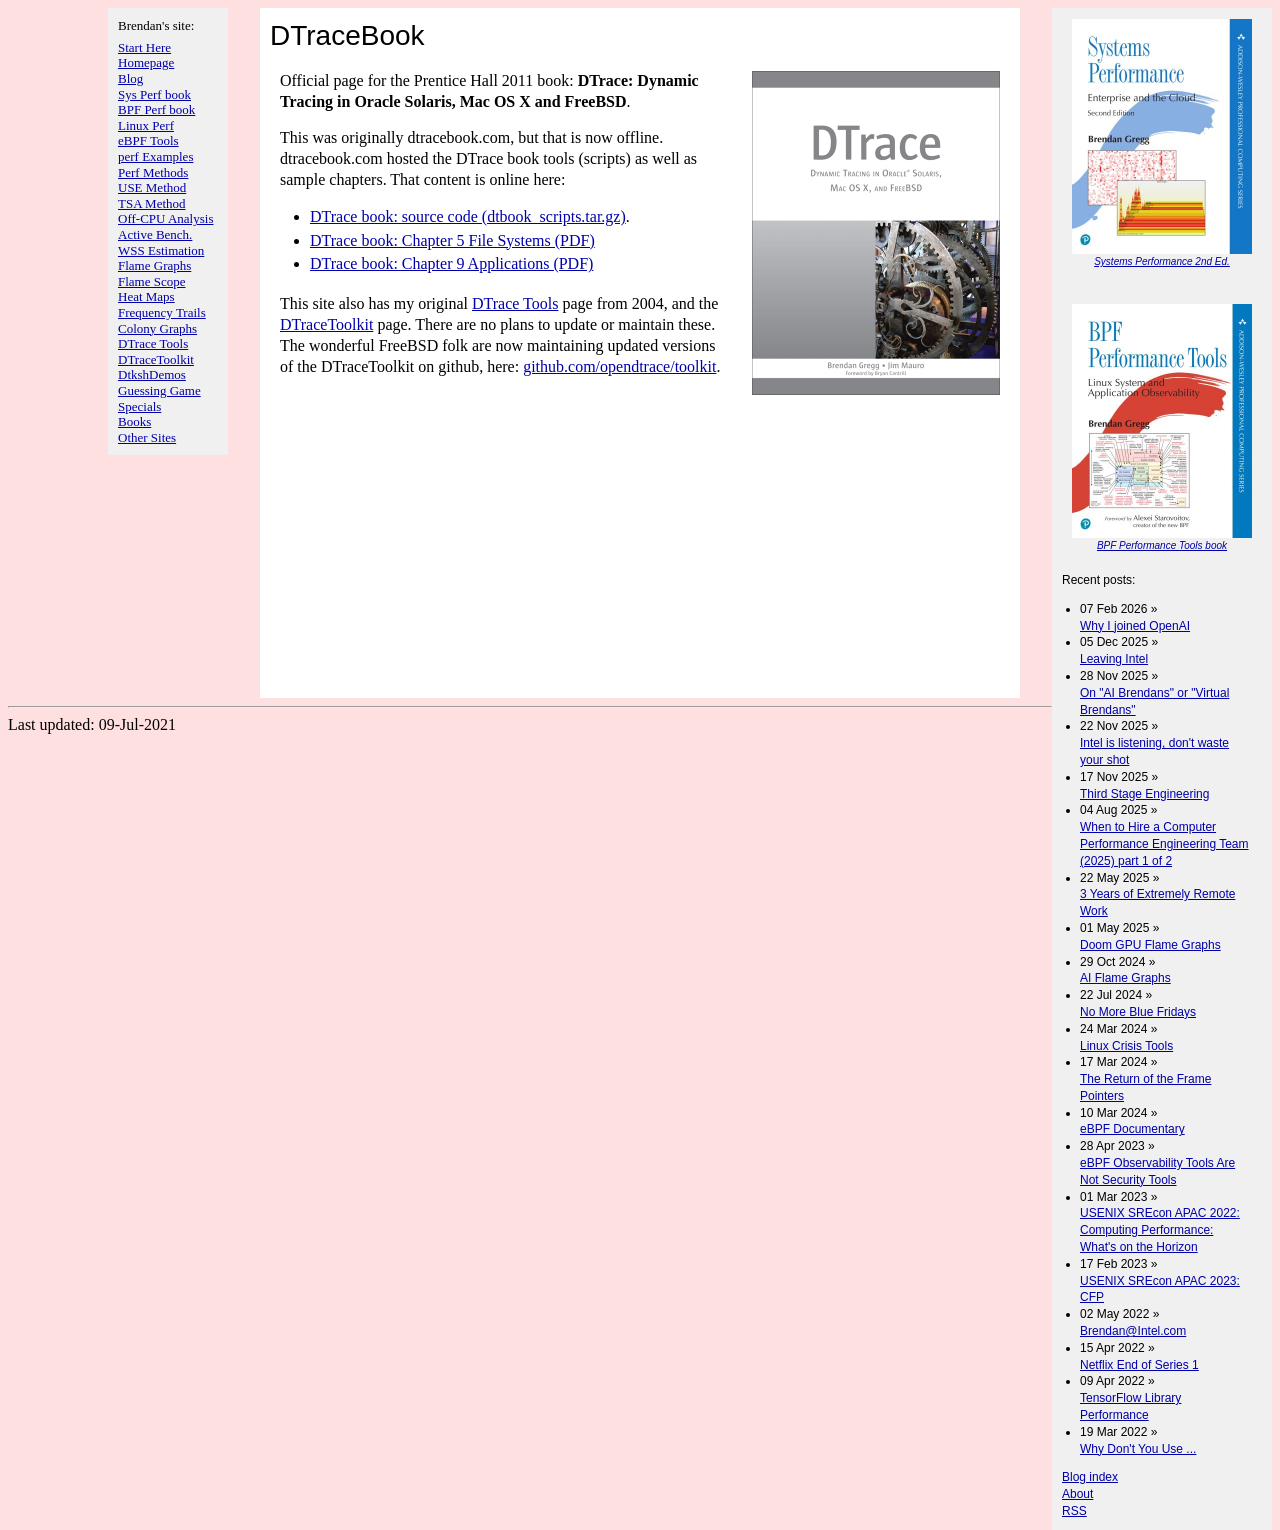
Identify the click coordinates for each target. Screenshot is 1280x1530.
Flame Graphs (154, 265)
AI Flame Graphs (1125, 978)
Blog (130, 78)
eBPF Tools (148, 140)
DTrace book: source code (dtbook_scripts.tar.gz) (468, 216)
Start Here (144, 47)
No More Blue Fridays (1138, 1012)
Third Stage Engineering (1144, 794)
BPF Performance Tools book (1162, 545)
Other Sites (147, 437)
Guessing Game (159, 390)
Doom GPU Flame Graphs (1150, 945)
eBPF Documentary (1132, 1129)
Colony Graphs (157, 328)
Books (134, 421)
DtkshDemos (152, 374)
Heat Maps (146, 296)
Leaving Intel (1114, 659)
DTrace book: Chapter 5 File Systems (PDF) (452, 240)
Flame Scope (152, 281)
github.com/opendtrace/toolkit (619, 366)
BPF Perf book (156, 109)
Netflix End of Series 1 (1139, 1365)
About (1077, 1494)
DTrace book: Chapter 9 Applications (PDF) (451, 263)
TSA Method (152, 203)
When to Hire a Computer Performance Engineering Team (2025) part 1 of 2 (1164, 844)
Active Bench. (155, 234)
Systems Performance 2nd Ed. (1162, 261)
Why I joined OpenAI (1135, 626)
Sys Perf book (154, 94)
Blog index (1090, 1477)
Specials (139, 406)
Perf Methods (153, 172)
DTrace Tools (153, 343)
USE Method (152, 187)
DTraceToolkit (156, 359)
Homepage (146, 62)
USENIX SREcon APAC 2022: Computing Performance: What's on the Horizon (1160, 1230)
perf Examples (155, 156)
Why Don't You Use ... (1138, 1449)
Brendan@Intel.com (1133, 1331)
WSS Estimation (161, 250)
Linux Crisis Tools (1126, 1046)
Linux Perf (146, 125)
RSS (1074, 1511)
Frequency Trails (162, 312)
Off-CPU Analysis (165, 218)
